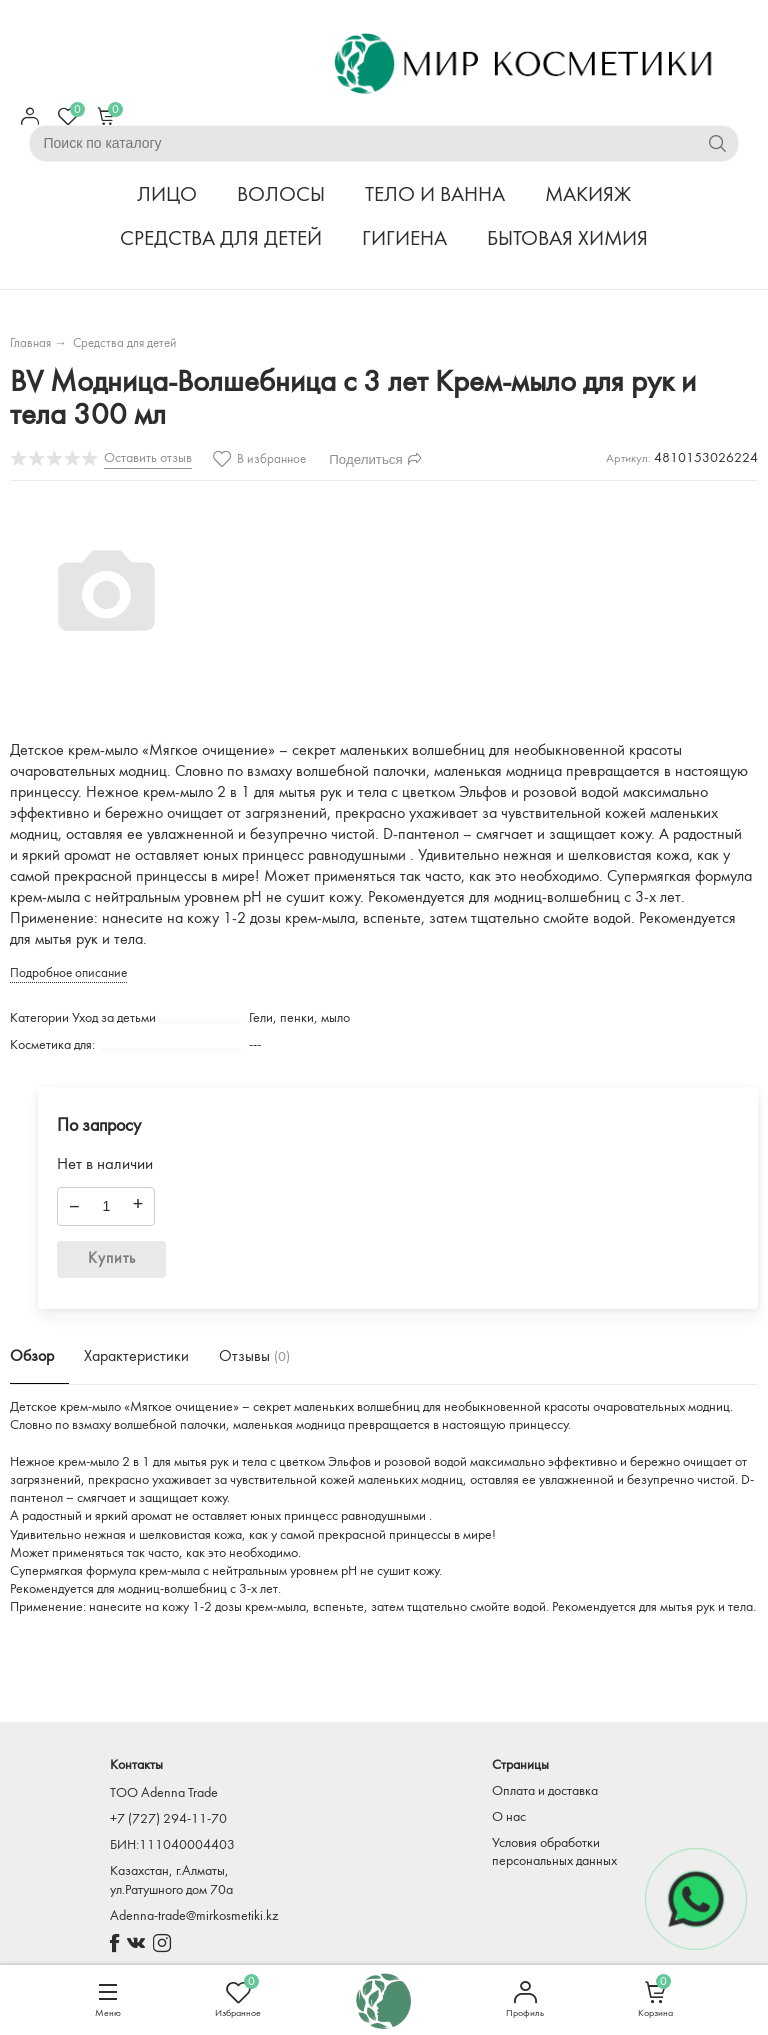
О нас (509, 1817)
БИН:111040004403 (172, 1845)
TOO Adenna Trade (164, 1793)
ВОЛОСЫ (281, 195)
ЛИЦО (167, 195)
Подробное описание (68, 973)
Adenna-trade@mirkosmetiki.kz (194, 1916)
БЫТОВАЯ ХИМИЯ (567, 239)
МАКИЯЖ (588, 195)
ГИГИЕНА (404, 239)
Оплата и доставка (545, 1791)
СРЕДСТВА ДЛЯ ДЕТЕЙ (221, 239)
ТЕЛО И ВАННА (435, 195)
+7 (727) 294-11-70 (168, 1819)
